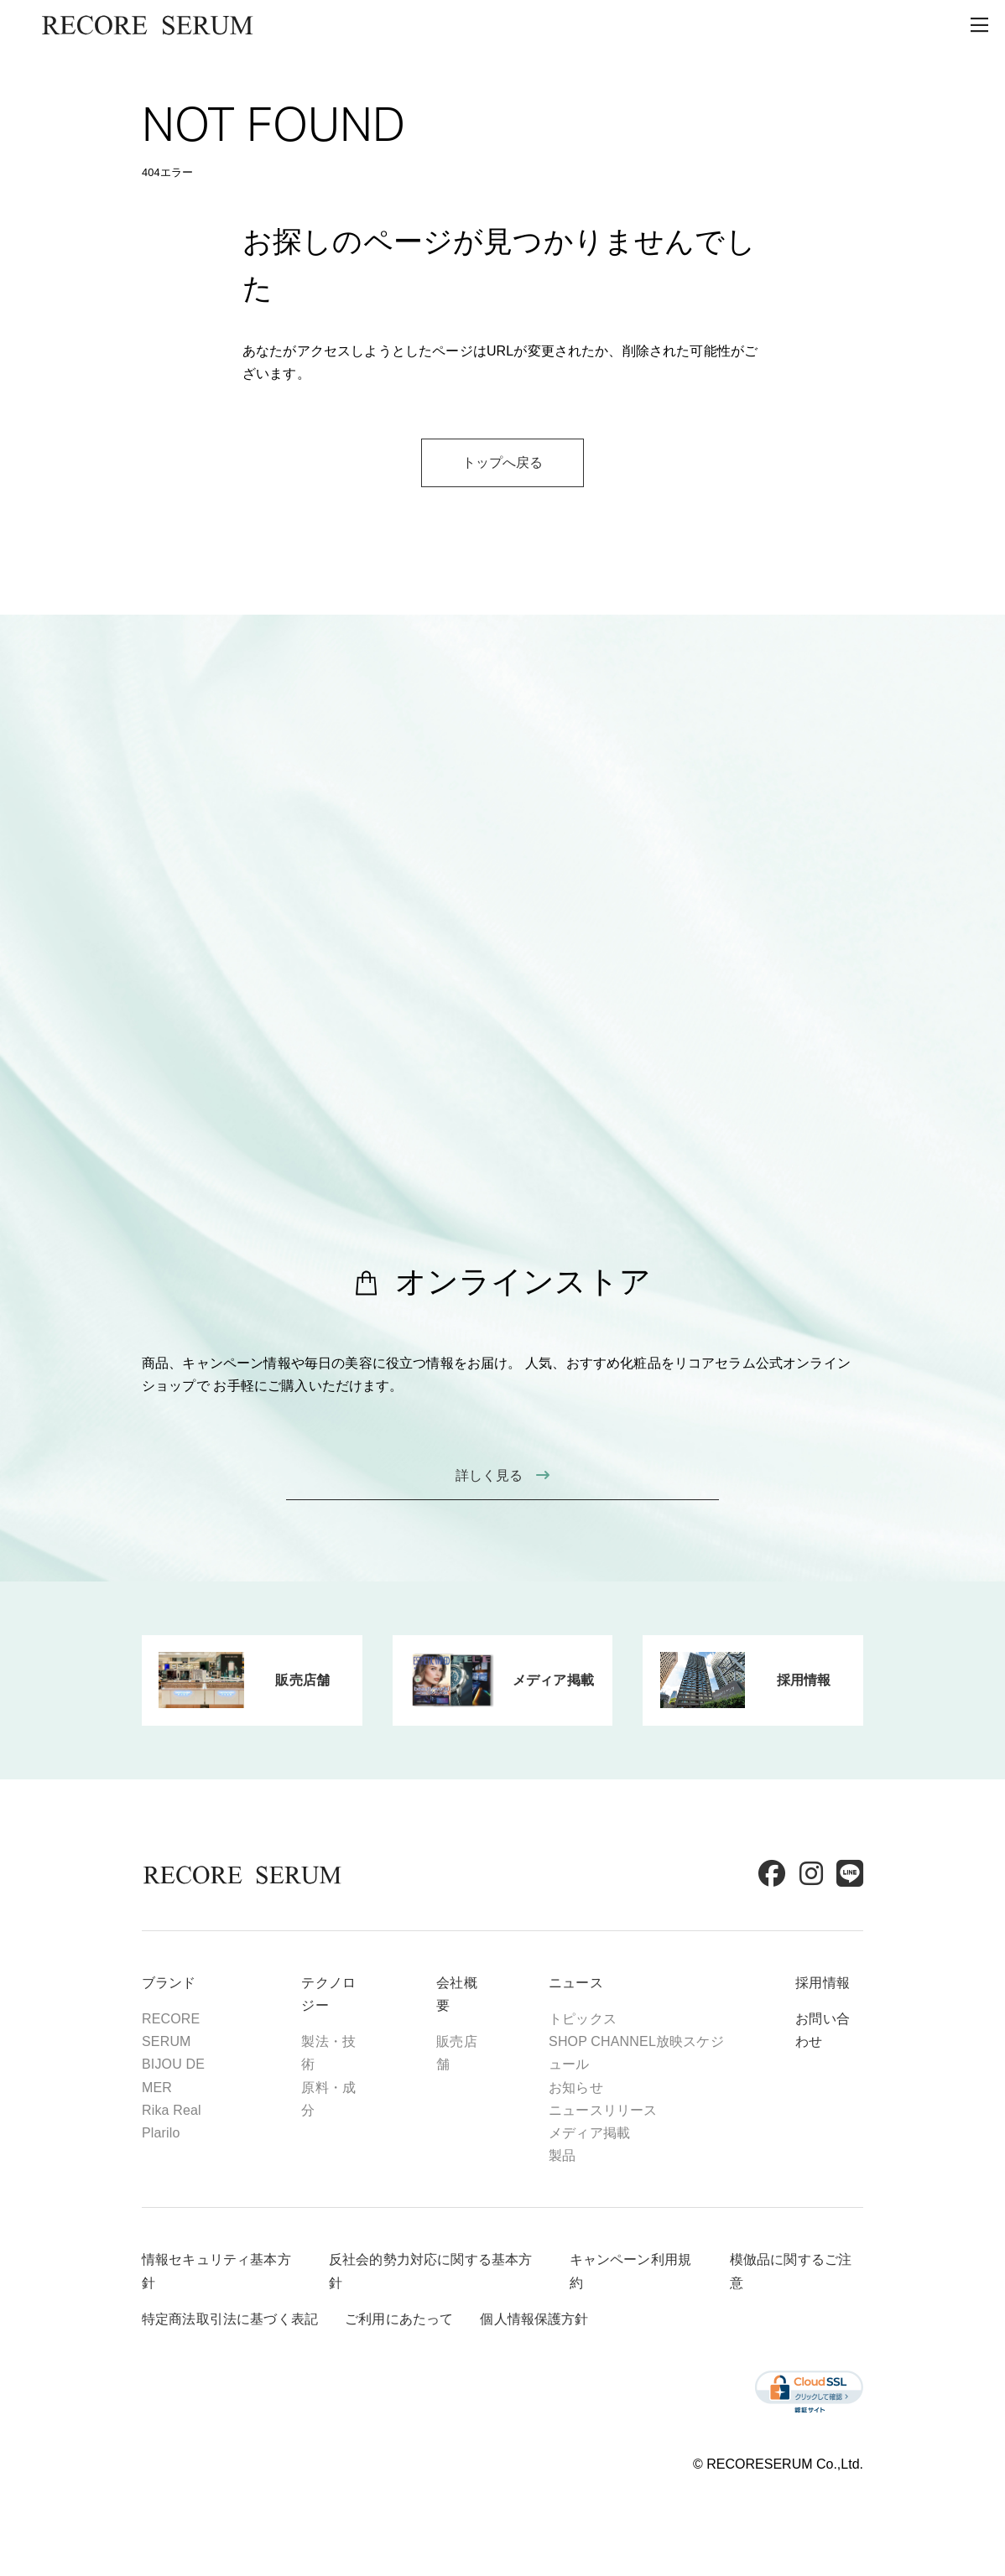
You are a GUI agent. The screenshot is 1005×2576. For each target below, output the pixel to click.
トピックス (583, 2019)
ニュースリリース (603, 2110)
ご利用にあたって (399, 2319)
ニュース (576, 1983)
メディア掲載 (589, 2133)
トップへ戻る (503, 462)
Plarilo (161, 2133)
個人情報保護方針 (534, 2319)
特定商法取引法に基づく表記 (230, 2319)
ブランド (169, 1983)
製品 (562, 2155)
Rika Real (171, 2110)
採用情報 (822, 1983)
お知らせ (576, 2087)
